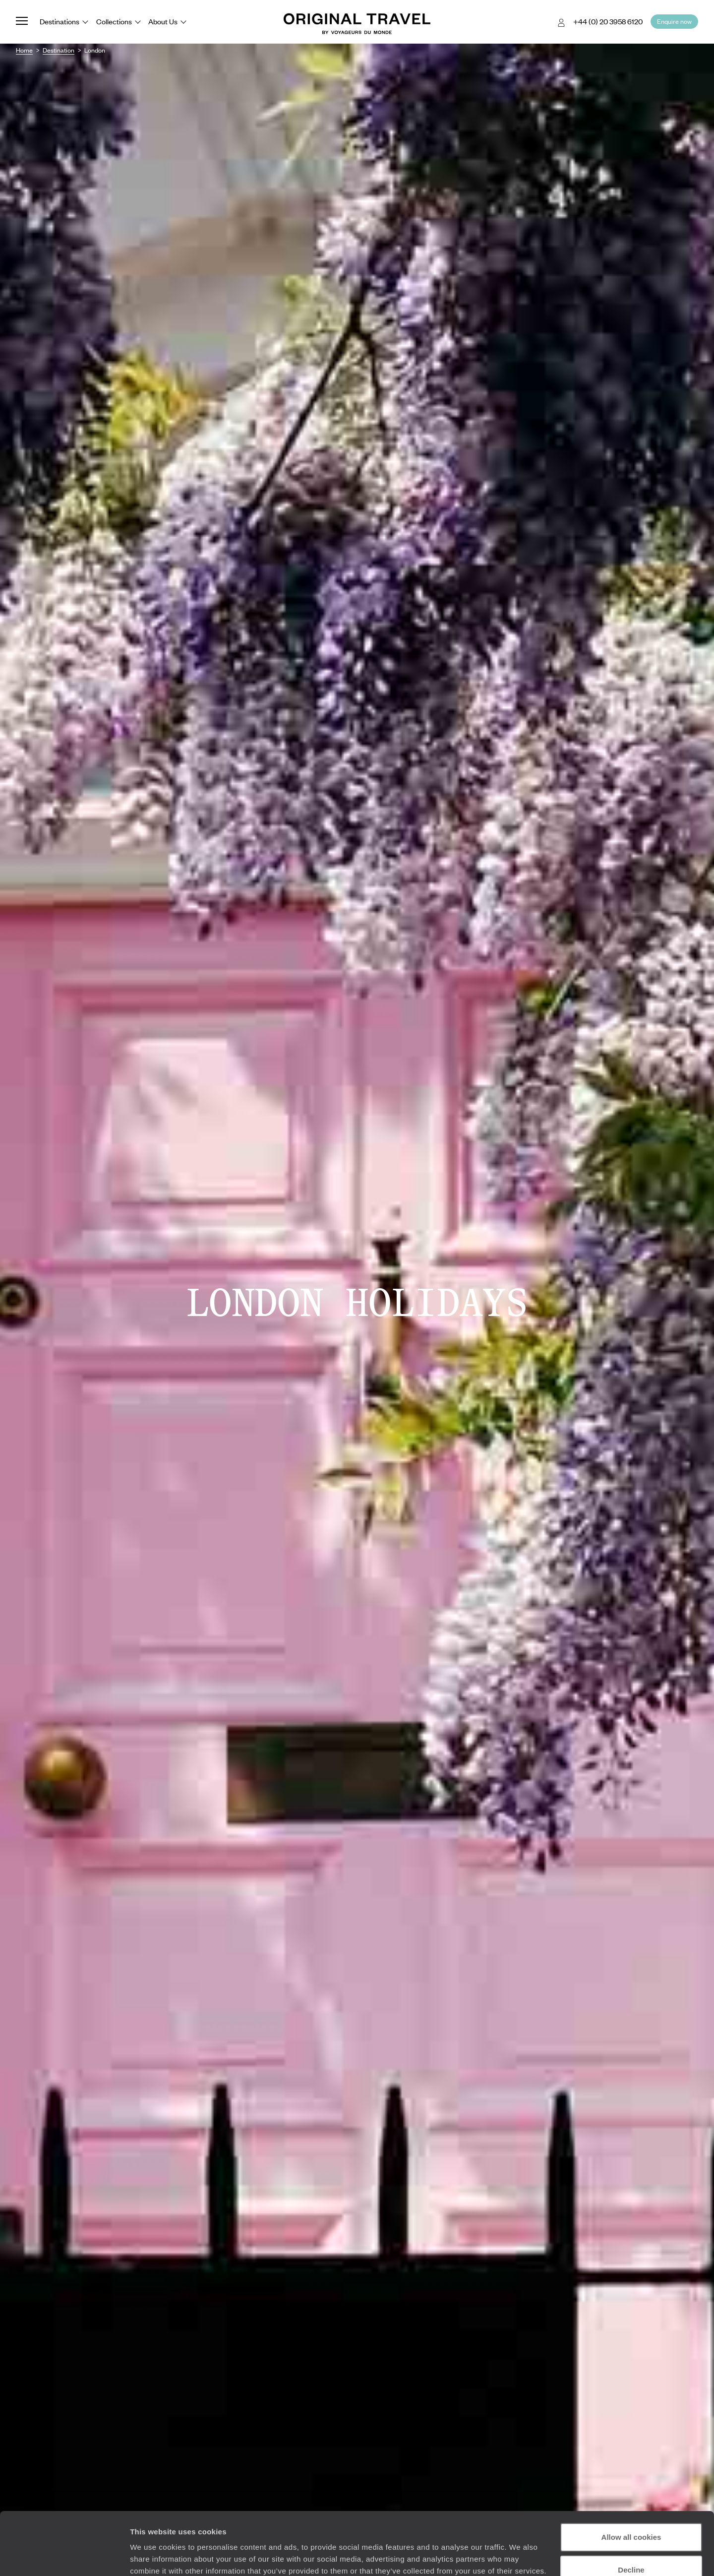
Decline (631, 2516)
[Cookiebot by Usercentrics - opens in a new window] (64, 2556)
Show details (153, 2556)
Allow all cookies (631, 2483)
